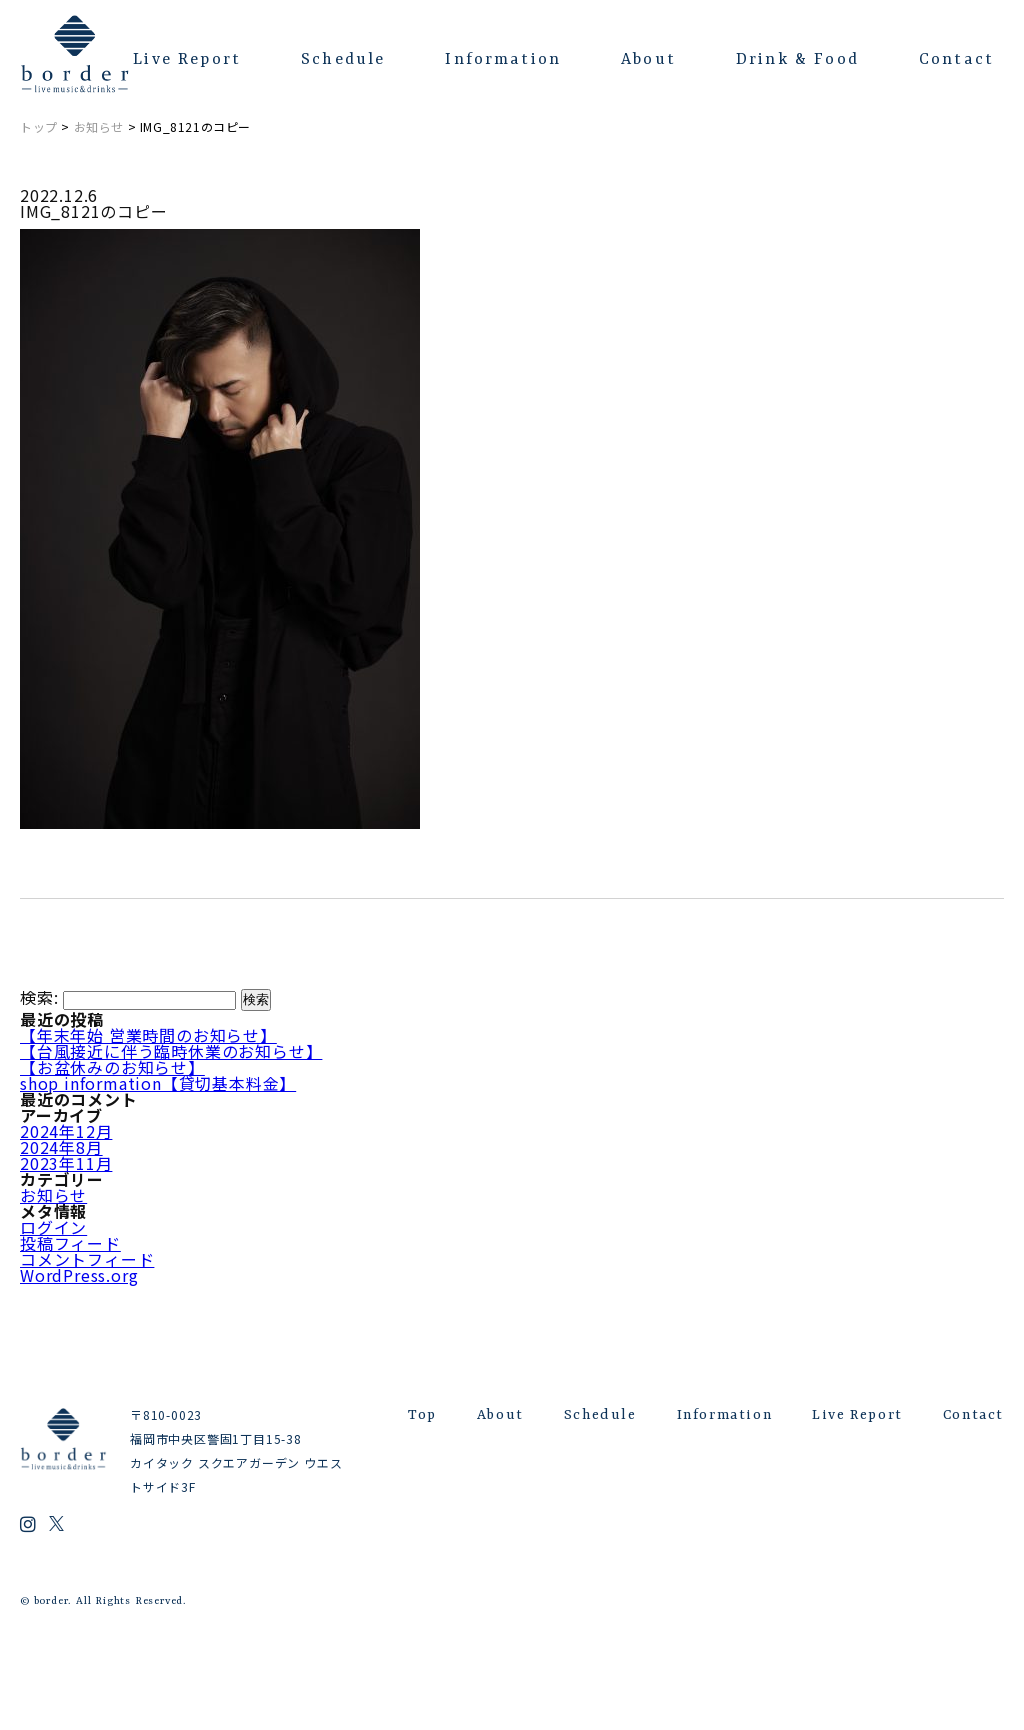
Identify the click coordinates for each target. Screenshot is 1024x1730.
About (648, 60)
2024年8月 (61, 1147)
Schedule (343, 60)
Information (503, 60)
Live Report (187, 60)
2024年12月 (66, 1131)
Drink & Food (797, 60)
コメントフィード (87, 1259)
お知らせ (99, 126)
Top (422, 1415)
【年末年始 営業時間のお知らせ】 (148, 1035)
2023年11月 (66, 1163)
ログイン (53, 1227)
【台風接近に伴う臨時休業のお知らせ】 (171, 1051)
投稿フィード (70, 1243)
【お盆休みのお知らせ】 (112, 1067)
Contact (956, 60)
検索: (39, 997)
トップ (39, 126)
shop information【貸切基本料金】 (158, 1083)
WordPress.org (79, 1275)
